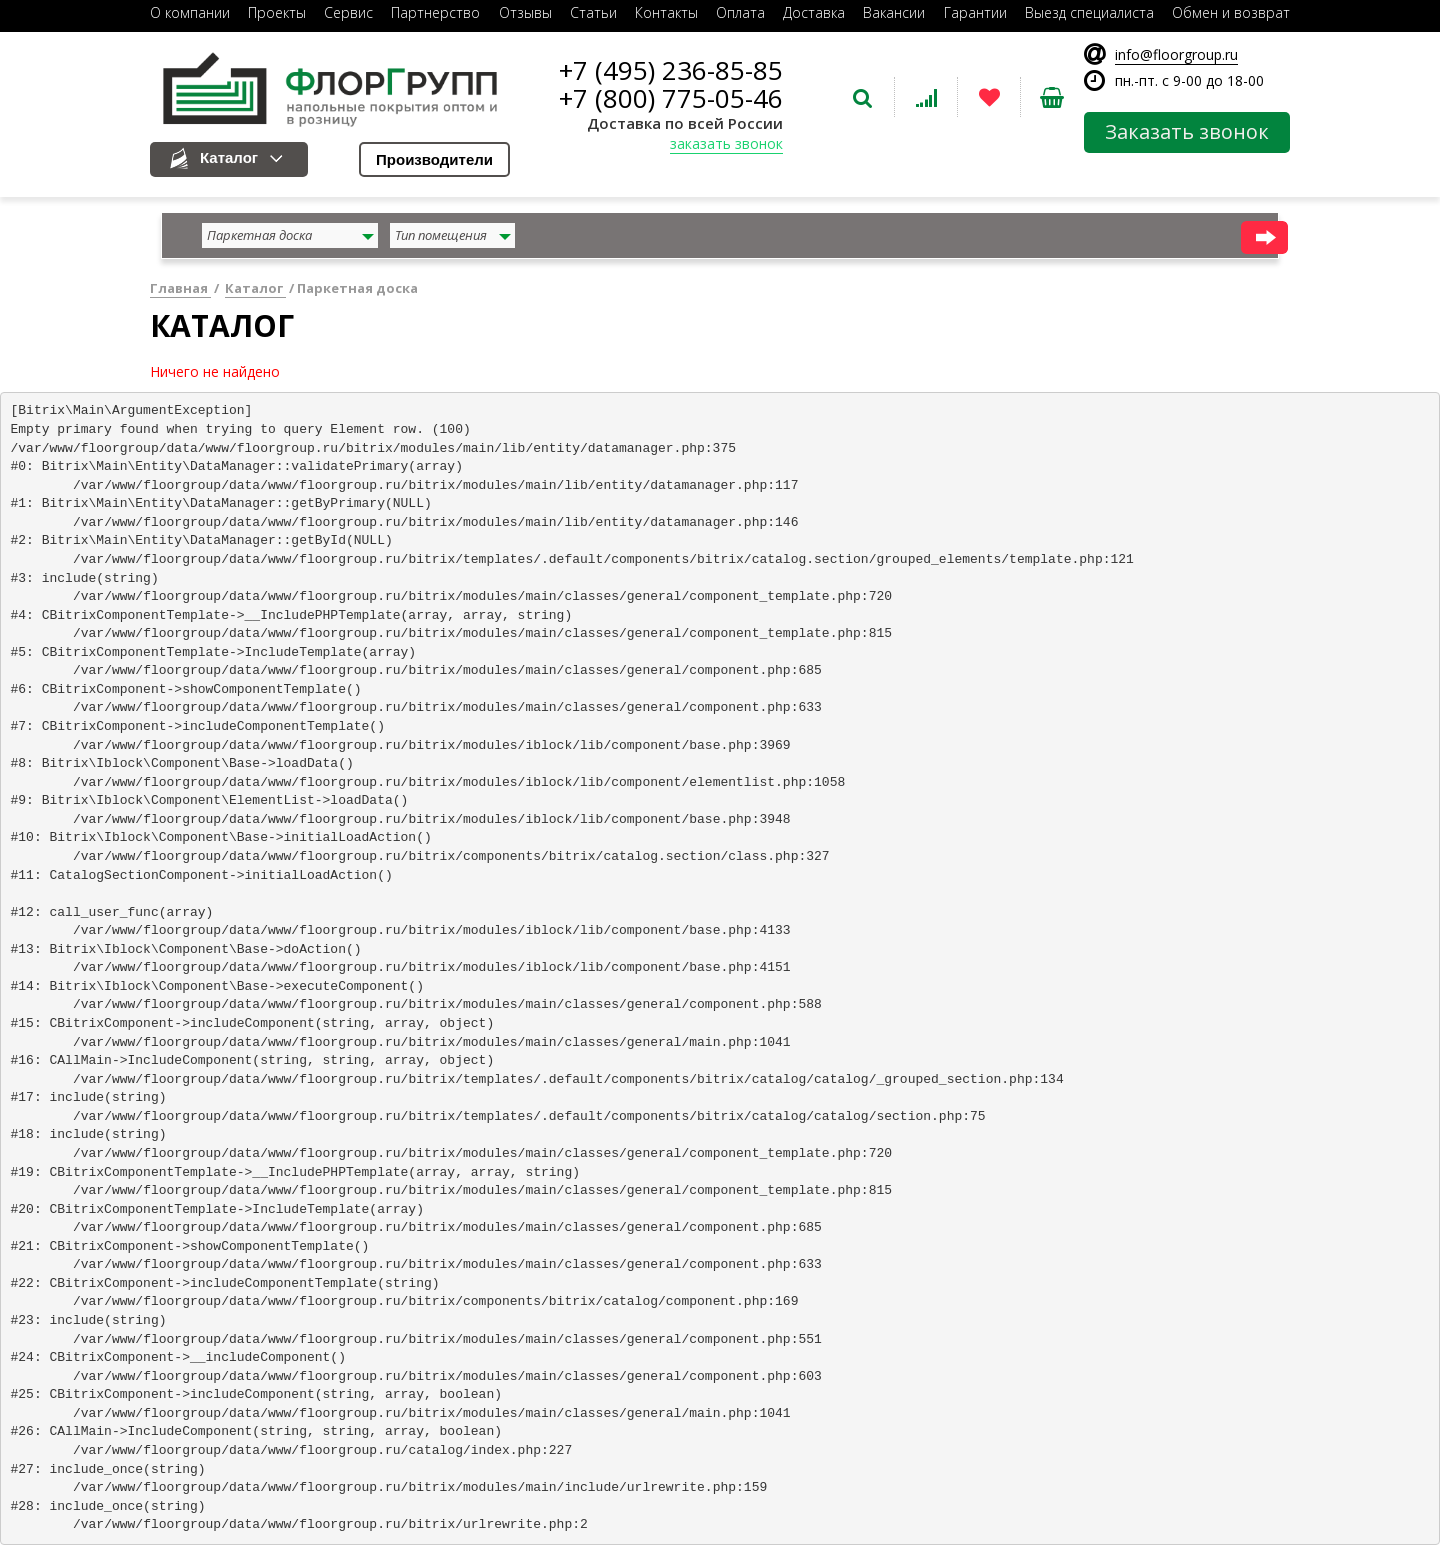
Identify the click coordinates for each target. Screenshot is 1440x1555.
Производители (434, 159)
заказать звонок (726, 143)
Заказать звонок (1187, 131)
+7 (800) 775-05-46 (671, 98)
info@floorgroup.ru (1176, 54)
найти (1264, 237)
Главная (180, 288)
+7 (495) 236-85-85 (671, 70)
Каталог (229, 157)
